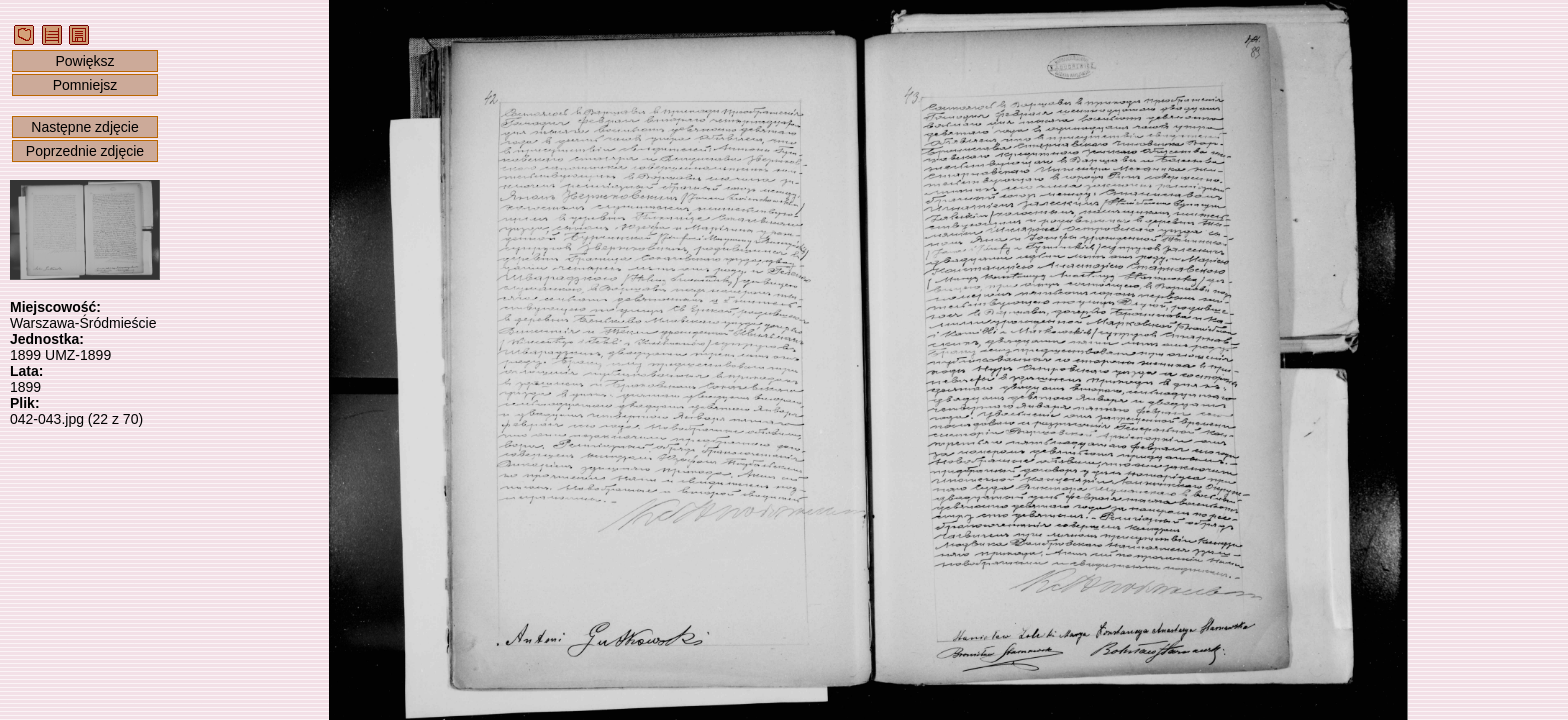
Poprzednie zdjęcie (85, 151)
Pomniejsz (85, 85)
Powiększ (84, 61)
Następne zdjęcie (84, 127)
